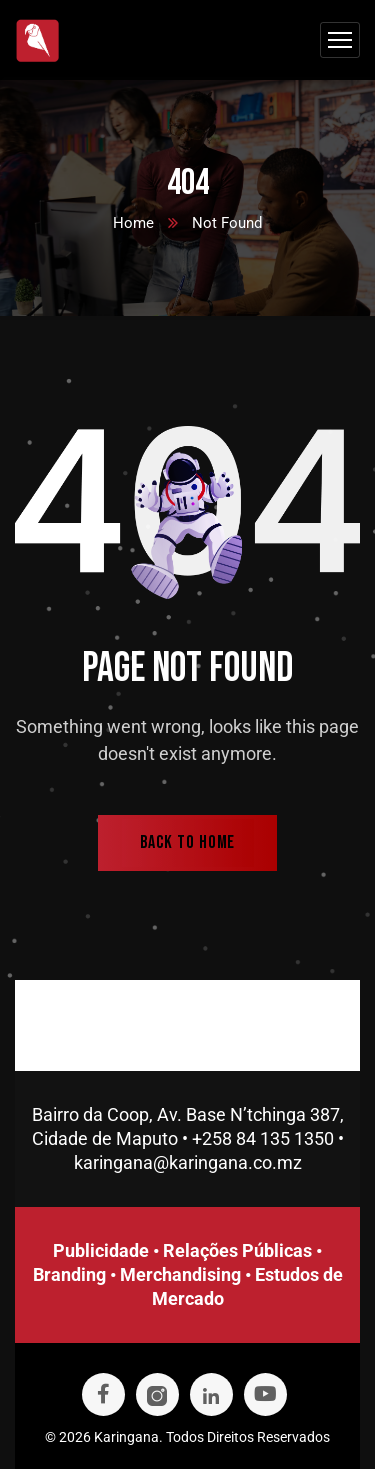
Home (133, 223)
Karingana (126, 1437)
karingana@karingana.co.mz (188, 1162)
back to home (188, 842)
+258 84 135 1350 (263, 1138)
